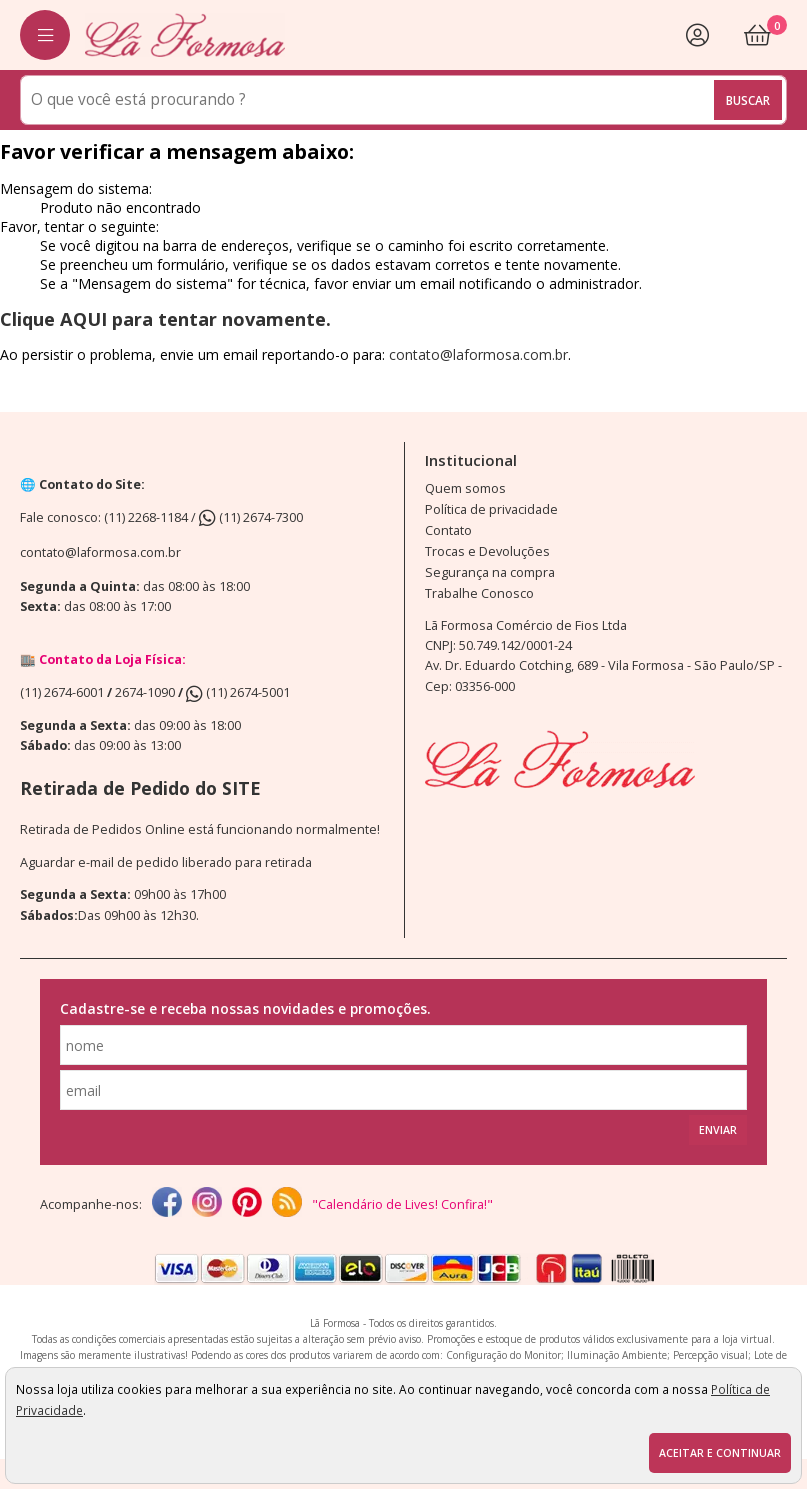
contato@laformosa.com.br (478, 354)
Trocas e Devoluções (487, 551)
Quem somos (465, 488)
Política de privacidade (491, 509)
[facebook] (167, 1204)
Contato (448, 530)
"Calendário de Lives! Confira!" (402, 1204)
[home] (185, 34)
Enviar (718, 1130)
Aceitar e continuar (720, 1453)
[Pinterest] (247, 1204)
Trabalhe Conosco (479, 593)
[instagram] (207, 1204)
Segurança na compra (490, 572)
